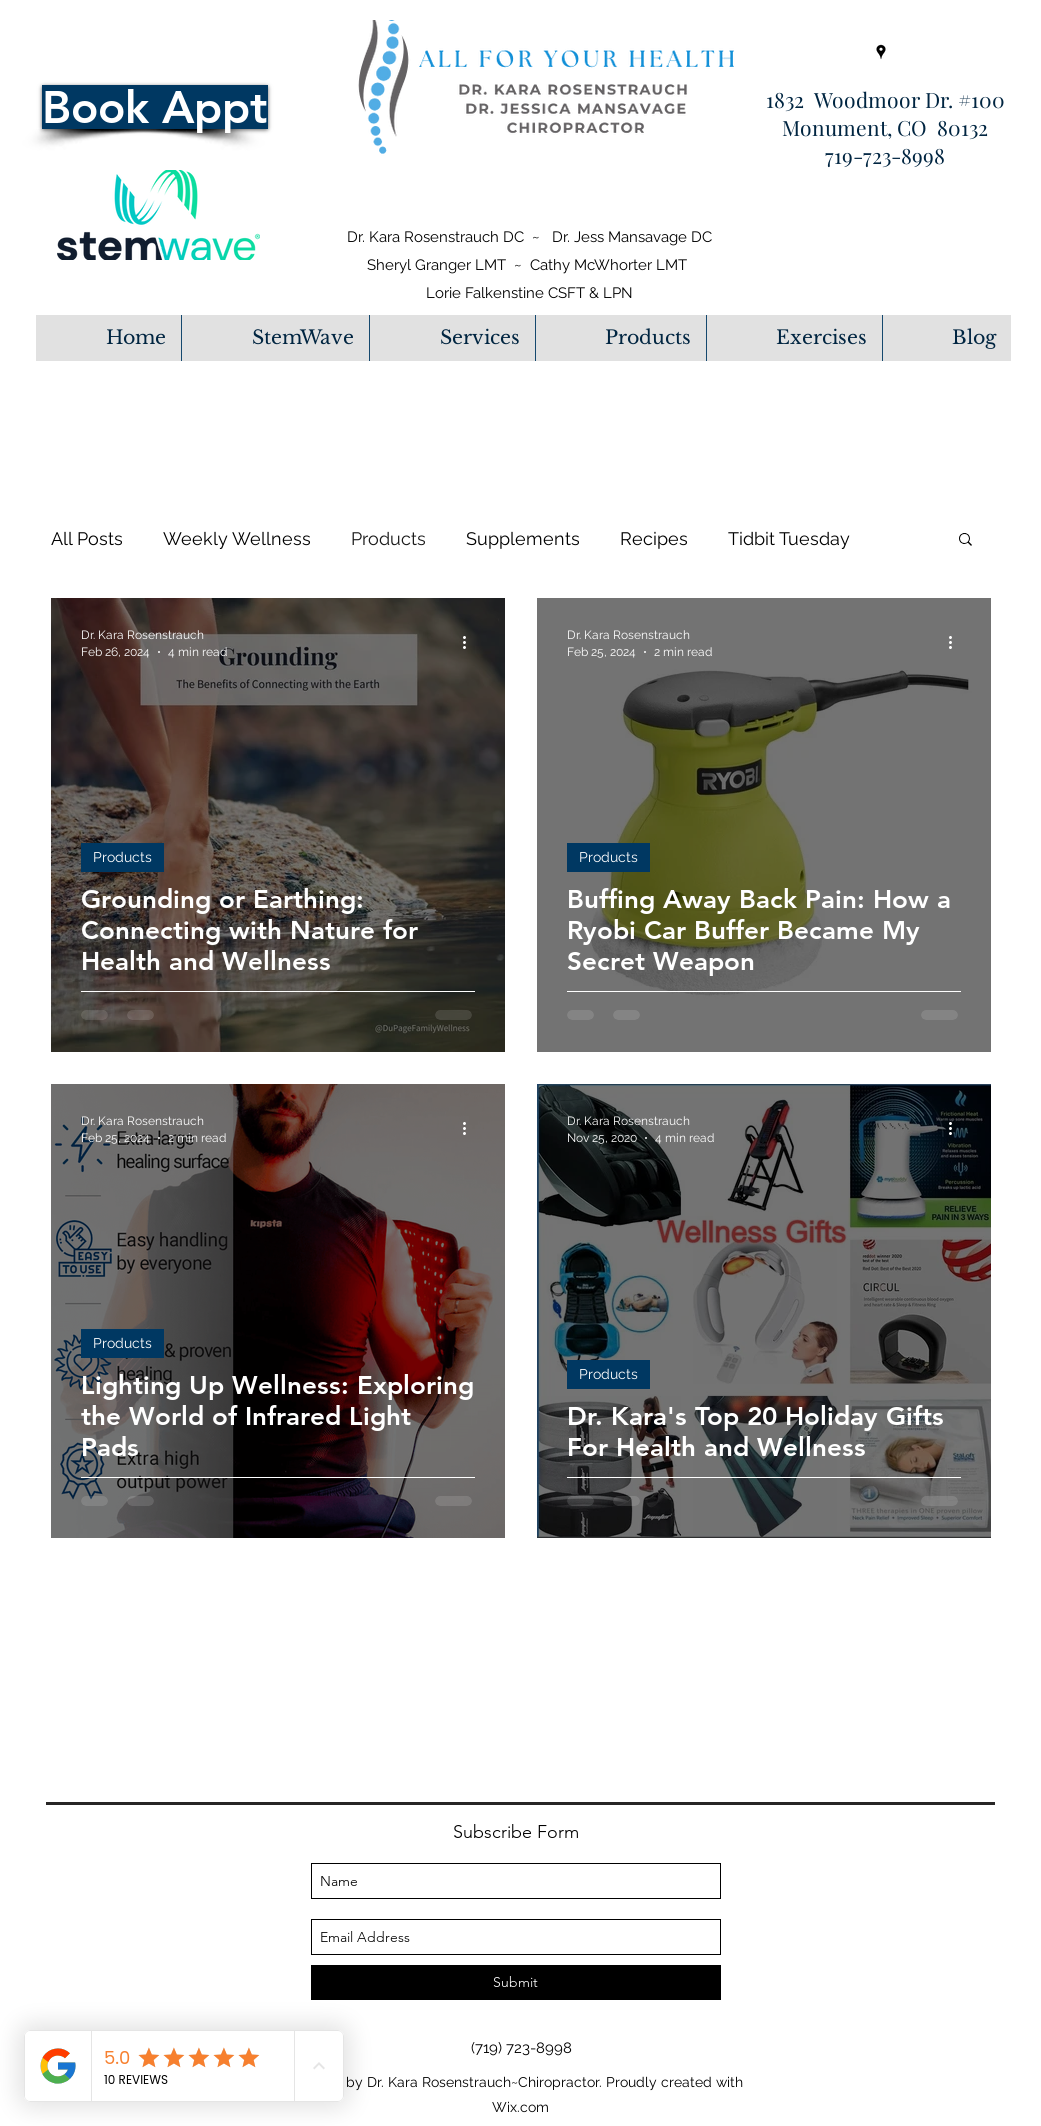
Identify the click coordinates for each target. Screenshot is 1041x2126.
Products (388, 538)
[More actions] (472, 642)
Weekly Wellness (237, 538)
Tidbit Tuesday (789, 538)
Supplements (523, 538)
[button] (452, 338)
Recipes (654, 538)
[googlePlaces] (881, 52)
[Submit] (516, 1982)
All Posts (87, 538)
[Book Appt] (155, 107)
